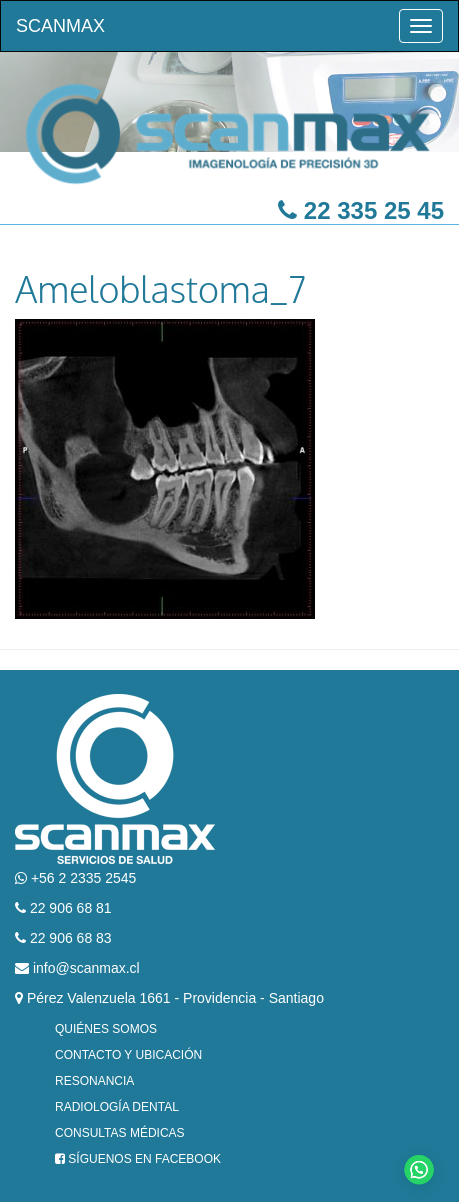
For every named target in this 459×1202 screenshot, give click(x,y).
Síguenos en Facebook (138, 1159)
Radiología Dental (117, 1107)
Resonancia (94, 1081)
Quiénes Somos (106, 1029)
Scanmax (60, 26)
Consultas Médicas (120, 1133)
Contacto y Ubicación (128, 1055)
